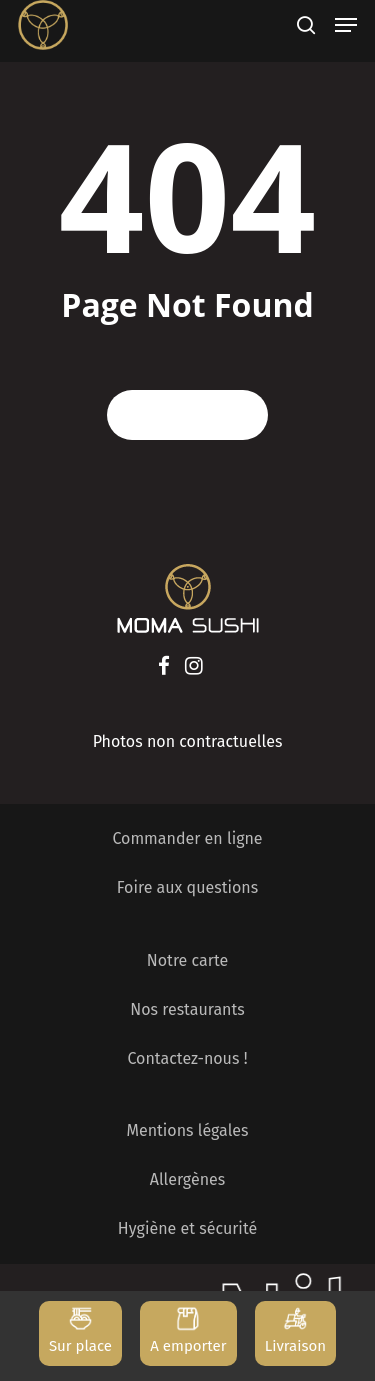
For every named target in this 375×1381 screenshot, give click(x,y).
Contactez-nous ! (187, 1058)
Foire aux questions (187, 887)
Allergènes (187, 1179)
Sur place (80, 1346)
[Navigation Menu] (346, 25)
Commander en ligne (187, 838)
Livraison (295, 1346)
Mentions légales (188, 1130)
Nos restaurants (187, 1009)
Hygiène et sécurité (187, 1228)
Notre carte (187, 960)
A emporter (188, 1346)
